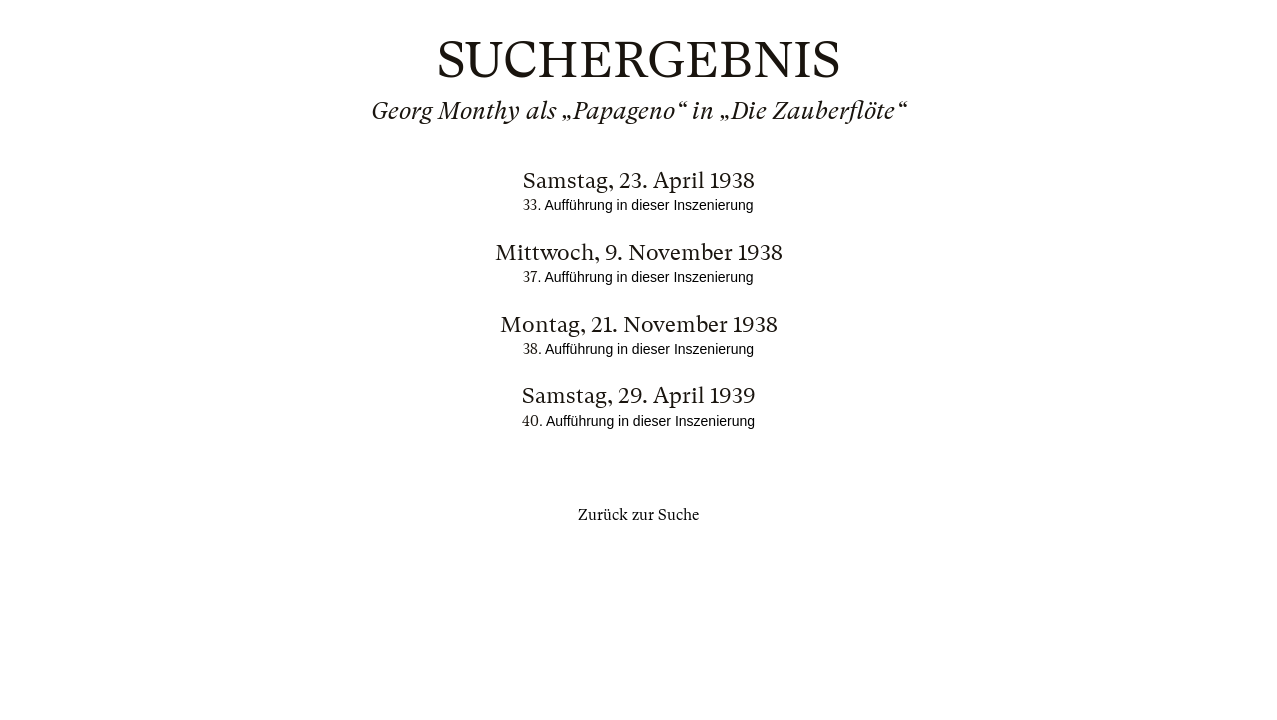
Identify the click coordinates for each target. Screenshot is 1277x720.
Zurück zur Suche (638, 515)
